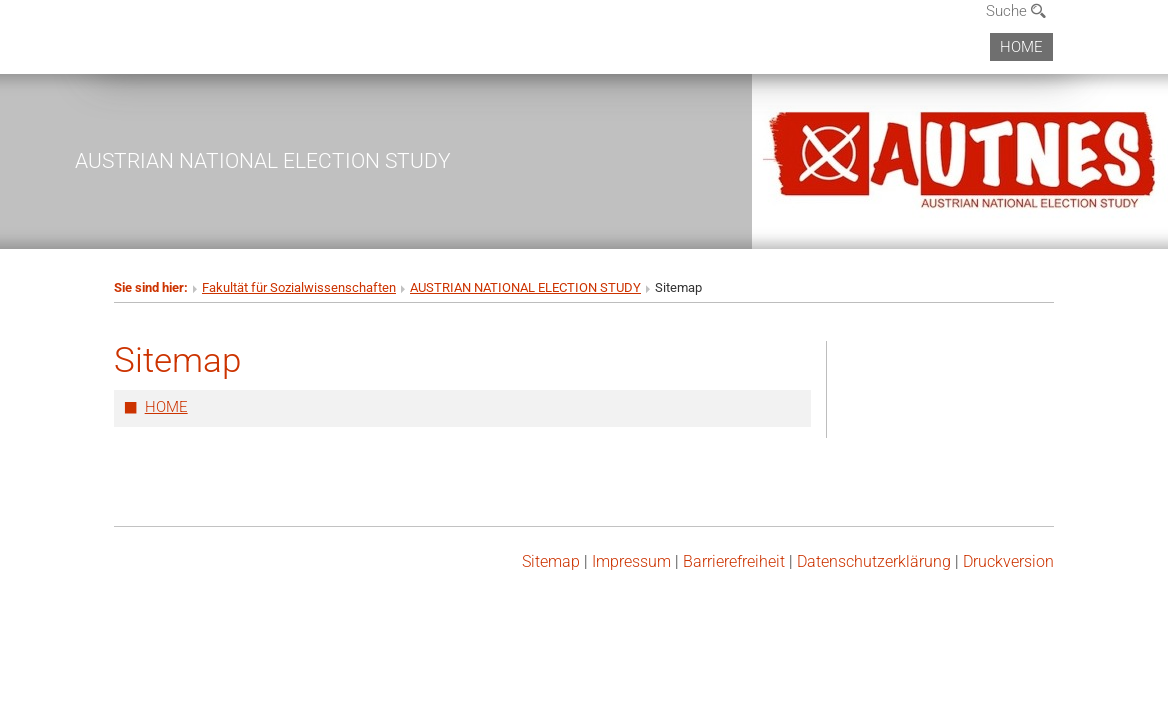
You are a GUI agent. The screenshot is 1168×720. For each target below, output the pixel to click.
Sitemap (551, 561)
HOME (1021, 47)
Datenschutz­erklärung (874, 561)
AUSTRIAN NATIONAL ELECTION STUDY (263, 160)
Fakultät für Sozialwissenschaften (299, 287)
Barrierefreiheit (734, 561)
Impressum (631, 561)
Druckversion (1008, 561)
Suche (1016, 11)
